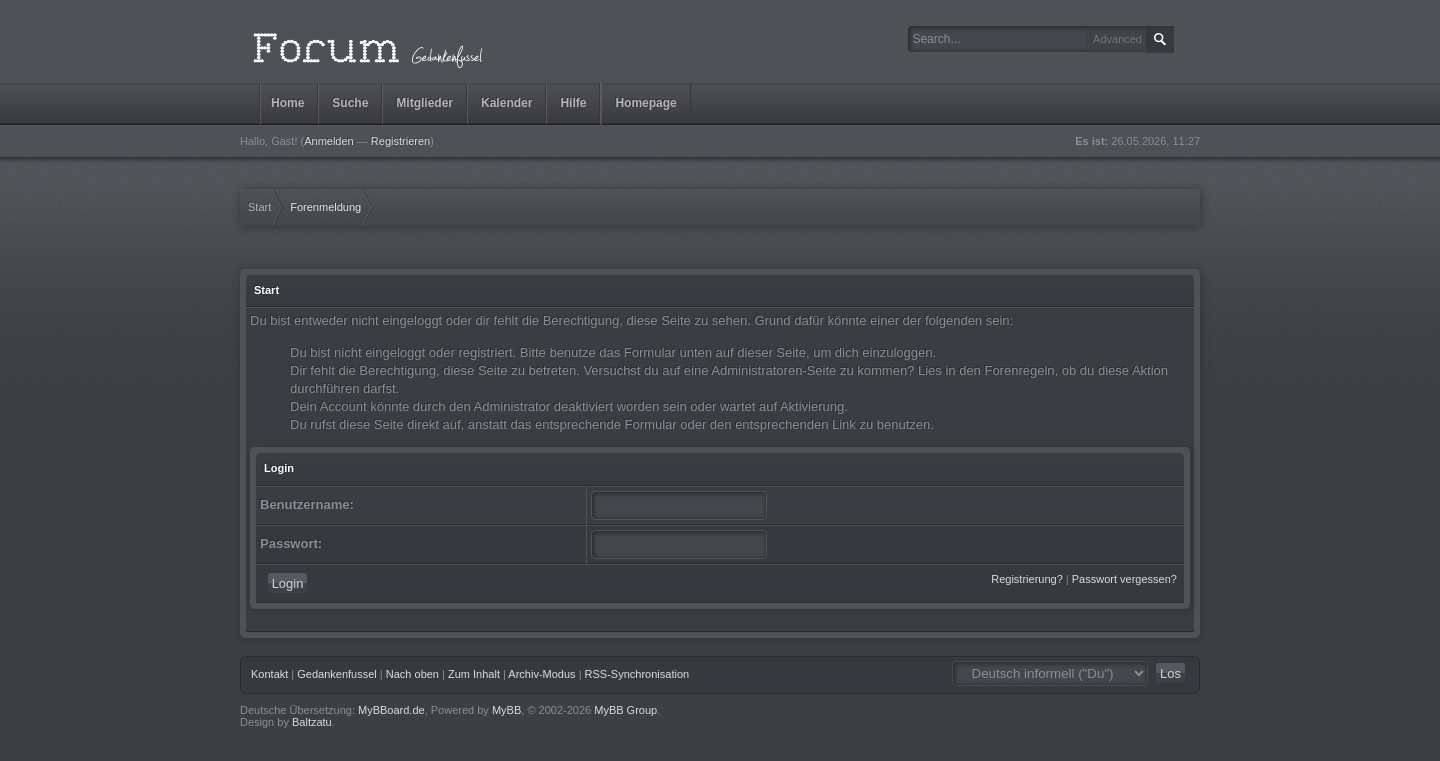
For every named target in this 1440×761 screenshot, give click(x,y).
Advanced (1117, 39)
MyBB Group (625, 710)
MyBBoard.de (391, 710)
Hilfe (573, 103)
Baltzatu (312, 722)
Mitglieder (424, 103)
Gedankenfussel (337, 674)
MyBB (506, 710)
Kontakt (269, 674)
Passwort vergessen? (1124, 579)
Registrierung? (1027, 579)
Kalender (506, 103)
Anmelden (329, 141)
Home (287, 103)
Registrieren (400, 141)
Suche (350, 103)
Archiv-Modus (541, 674)
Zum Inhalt (474, 674)
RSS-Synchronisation (637, 674)
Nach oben (412, 674)
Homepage (645, 103)
